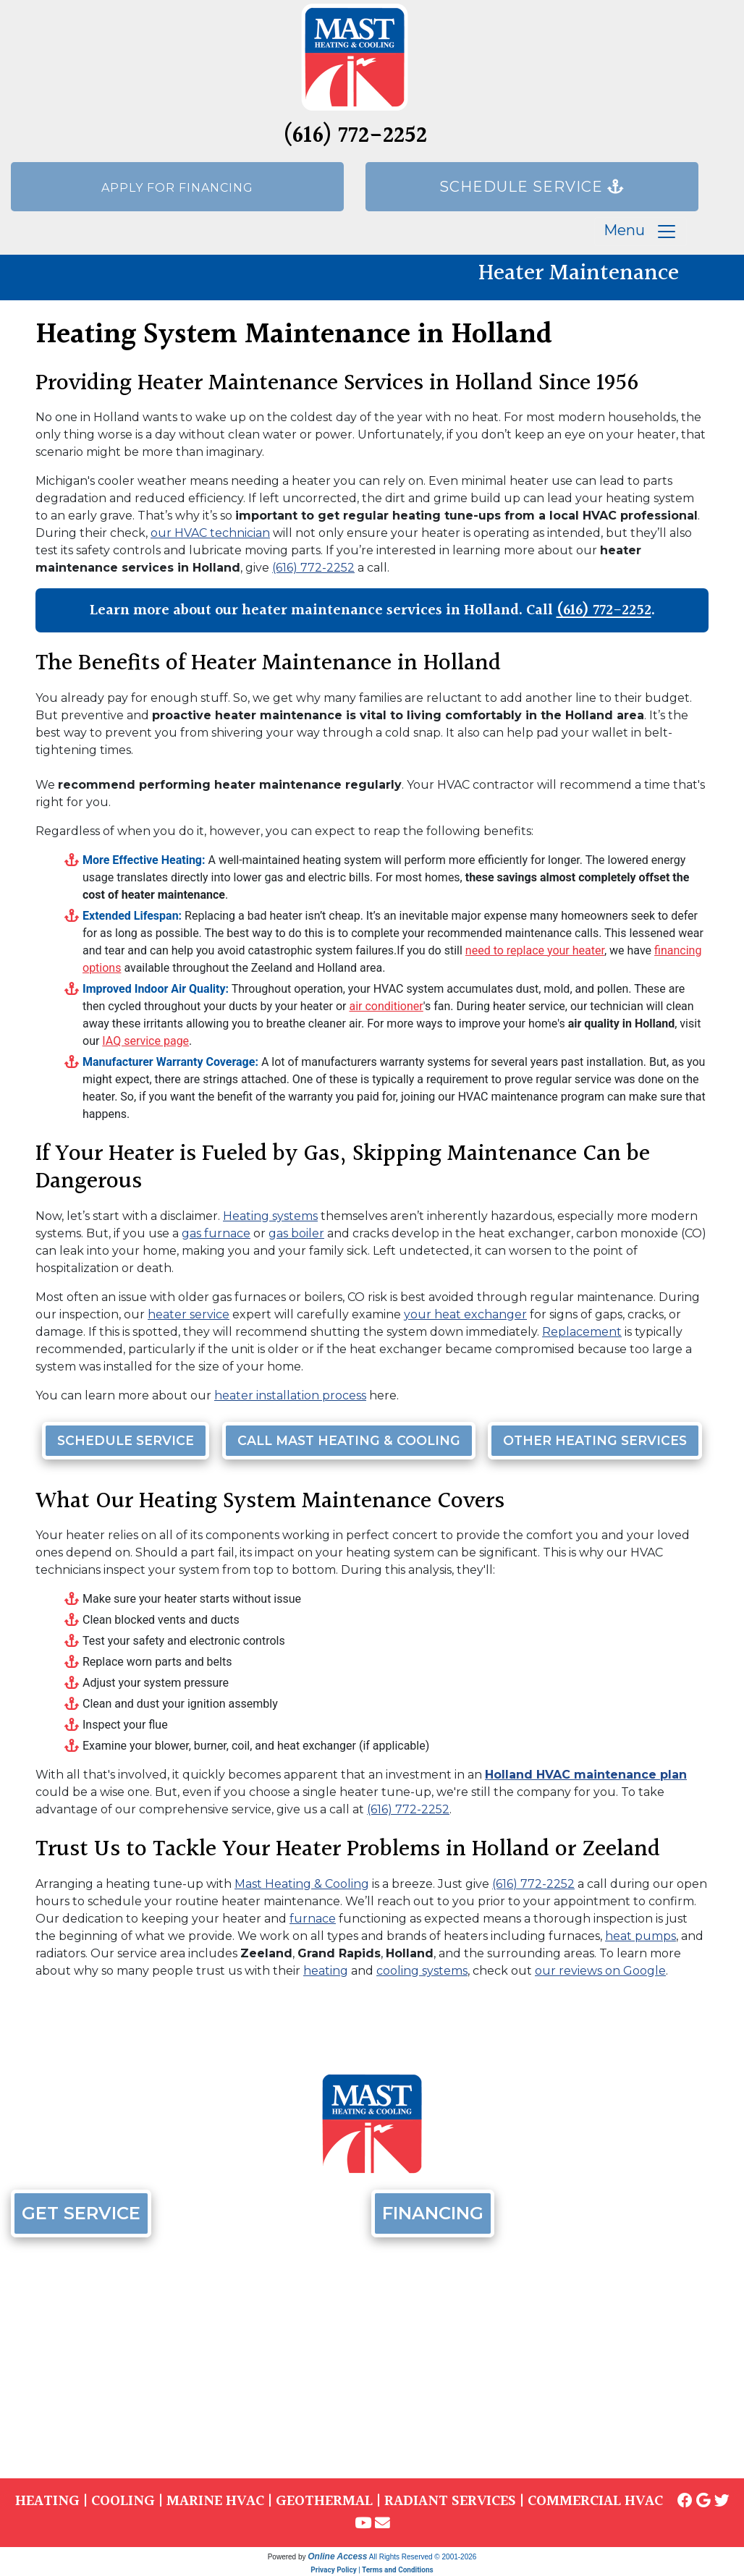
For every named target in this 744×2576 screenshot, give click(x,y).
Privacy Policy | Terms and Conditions (371, 2570)
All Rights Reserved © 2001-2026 (423, 2557)
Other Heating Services (595, 1440)
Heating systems (270, 1216)
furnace (312, 1918)
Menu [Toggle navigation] (640, 231)
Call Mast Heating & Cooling (348, 1440)
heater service (188, 1314)
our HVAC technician (210, 533)
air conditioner (386, 1006)
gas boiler (296, 1233)
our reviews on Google (600, 1971)
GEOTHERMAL (324, 2501)
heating (325, 1971)
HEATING (47, 2501)
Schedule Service (125, 1440)
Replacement (582, 1332)
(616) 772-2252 (355, 136)
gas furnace (216, 1233)
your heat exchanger (465, 1314)
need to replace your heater (534, 950)
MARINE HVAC (215, 2501)
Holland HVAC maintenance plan (586, 1774)
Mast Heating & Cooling (301, 1884)
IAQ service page (145, 1041)
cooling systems (422, 1971)
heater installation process (290, 1395)
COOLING (123, 2501)
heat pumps (640, 1936)
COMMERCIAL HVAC (595, 2501)
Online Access (337, 2556)
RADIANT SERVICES (450, 2501)
